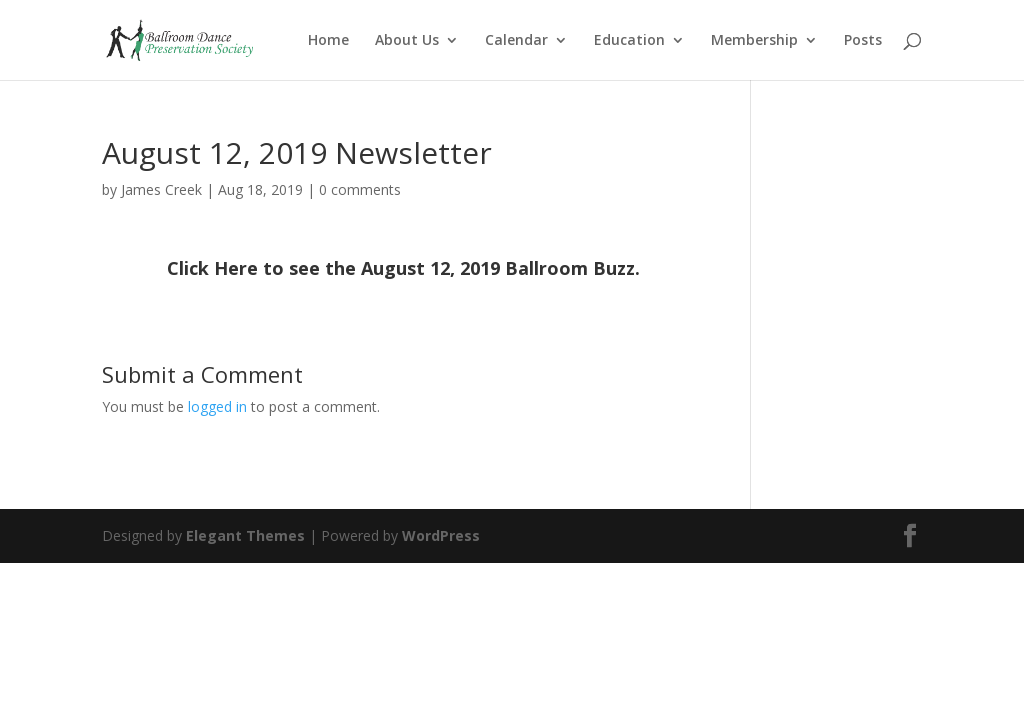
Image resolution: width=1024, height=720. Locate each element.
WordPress (441, 535)
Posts (863, 41)
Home (328, 41)
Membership (754, 41)
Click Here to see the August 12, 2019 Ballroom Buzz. (403, 268)
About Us (407, 41)
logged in (217, 406)
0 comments (360, 189)
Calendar (516, 41)
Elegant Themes (245, 535)
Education (629, 41)
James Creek (161, 189)
